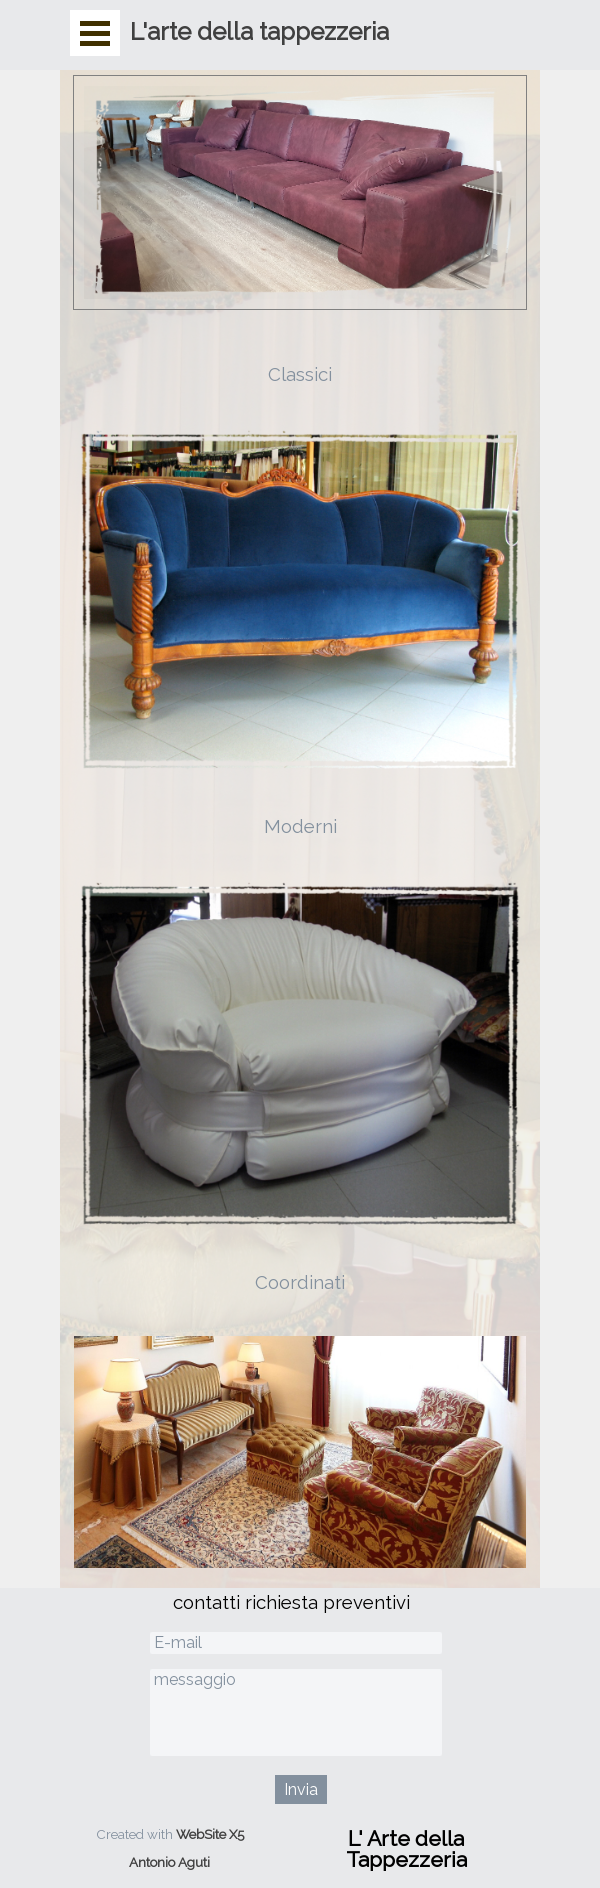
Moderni (300, 826)
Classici (300, 374)
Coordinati (300, 1282)
